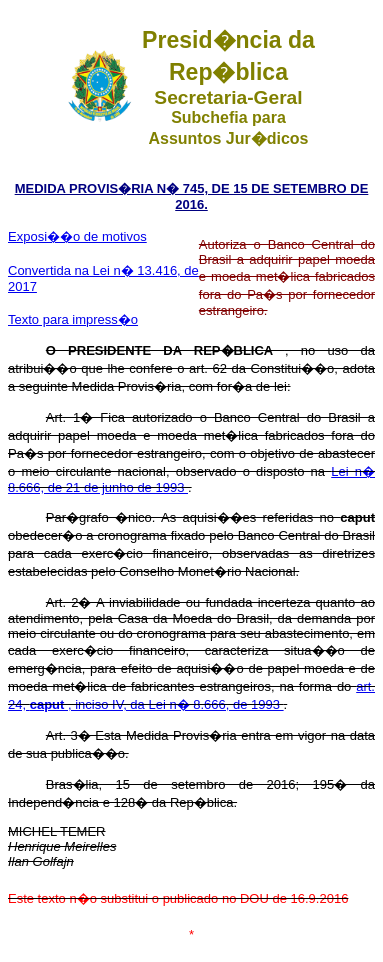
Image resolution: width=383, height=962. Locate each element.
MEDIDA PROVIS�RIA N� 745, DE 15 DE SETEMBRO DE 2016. (192, 196)
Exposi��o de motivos (77, 236)
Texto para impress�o (73, 319)
